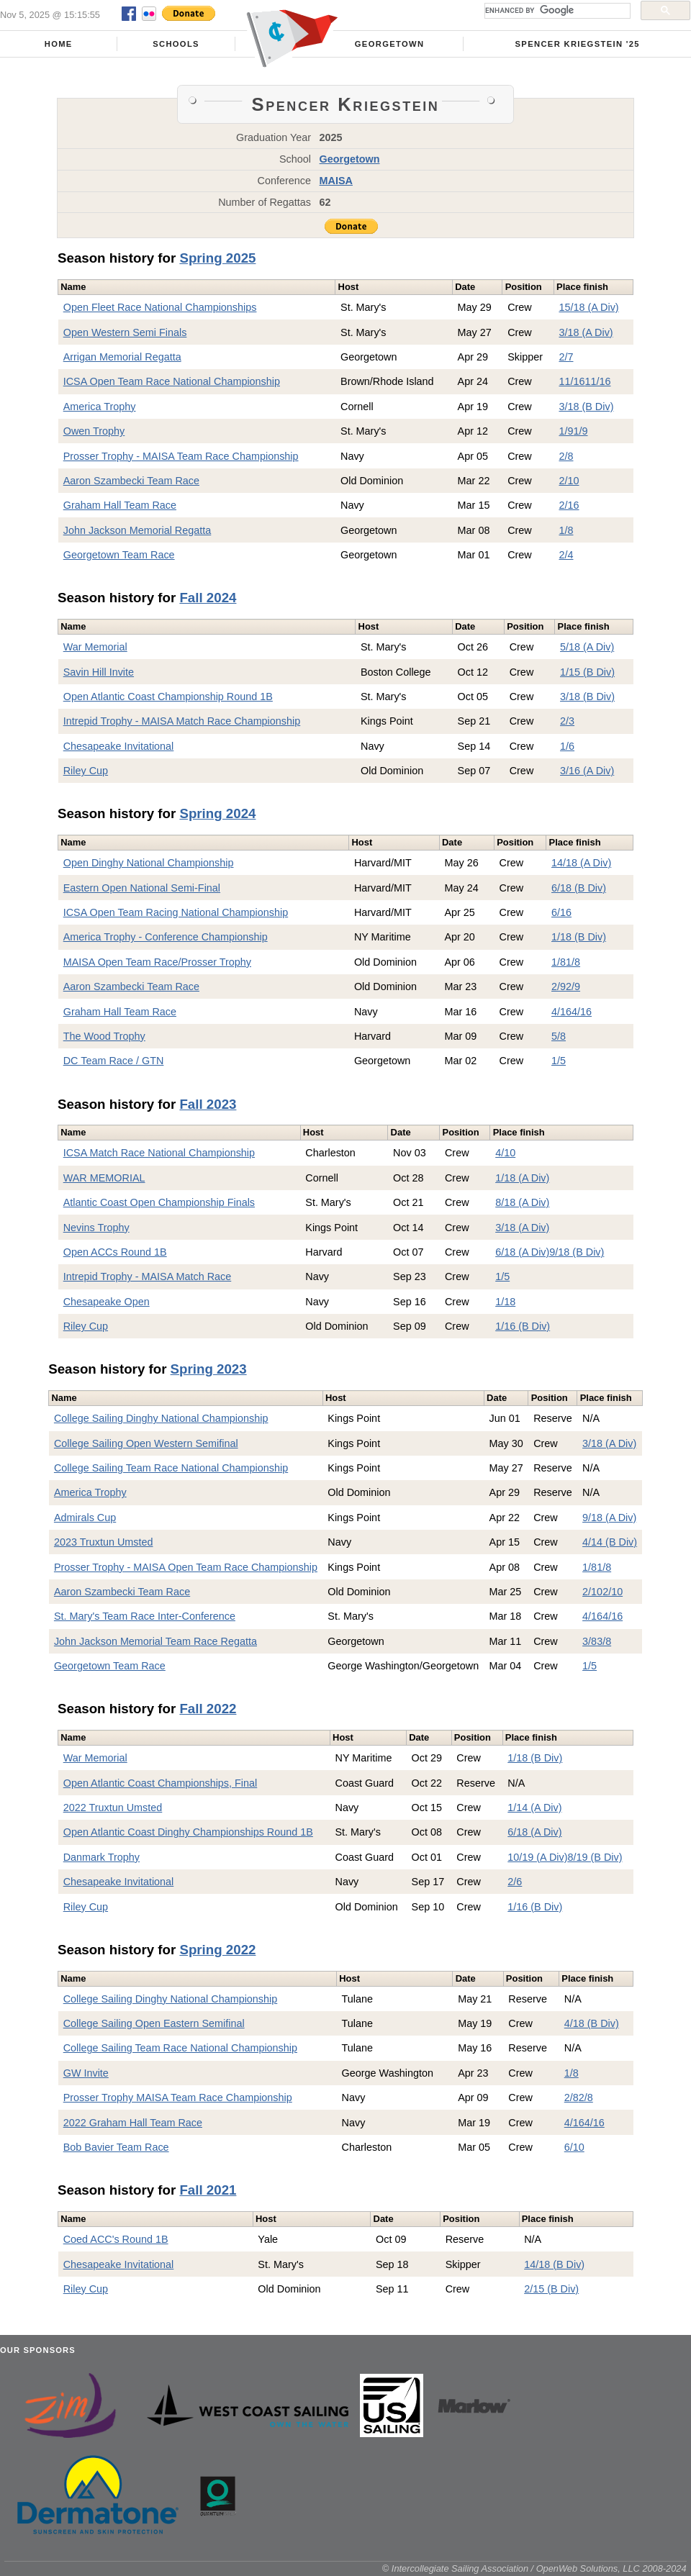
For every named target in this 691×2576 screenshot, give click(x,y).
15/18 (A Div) (588, 307)
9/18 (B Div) (576, 1252)
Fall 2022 (207, 1708)
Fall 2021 (207, 2190)
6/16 (561, 912)
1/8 (566, 530)
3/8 (589, 1641)
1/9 (566, 431)
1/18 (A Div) (522, 1178)
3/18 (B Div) (586, 406)
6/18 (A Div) (522, 1252)
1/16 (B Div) (522, 1326)
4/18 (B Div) (591, 2023)
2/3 (567, 721)
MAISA (336, 180)
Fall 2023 (207, 1104)
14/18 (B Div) (554, 2264)
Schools (176, 44)
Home (59, 44)
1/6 (567, 746)
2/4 (566, 555)
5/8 (558, 1036)
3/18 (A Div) (586, 332)
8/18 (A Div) (522, 1202)
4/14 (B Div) (609, 1542)
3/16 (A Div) (587, 770)
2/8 (566, 456)
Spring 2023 (209, 1369)
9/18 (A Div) (609, 1517)
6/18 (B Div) (578, 888)
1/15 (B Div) (587, 672)
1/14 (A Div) (534, 1807)
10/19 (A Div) (537, 1857)
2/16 (569, 505)
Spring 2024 (217, 813)
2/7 (566, 357)
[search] (556, 10)
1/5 (558, 1060)
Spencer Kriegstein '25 (577, 44)
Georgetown (390, 44)
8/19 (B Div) (595, 1857)
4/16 (561, 1011)
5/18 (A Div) (587, 647)
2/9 (558, 986)
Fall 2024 (207, 597)
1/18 (505, 1301)
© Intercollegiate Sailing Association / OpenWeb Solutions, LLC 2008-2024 (534, 2568)
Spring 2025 (217, 258)
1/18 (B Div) (578, 937)
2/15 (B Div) (551, 2289)
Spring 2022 (217, 1949)
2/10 (569, 480)
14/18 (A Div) (581, 863)
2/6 (514, 1881)
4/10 (505, 1152)
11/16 (571, 381)
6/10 (574, 2147)
